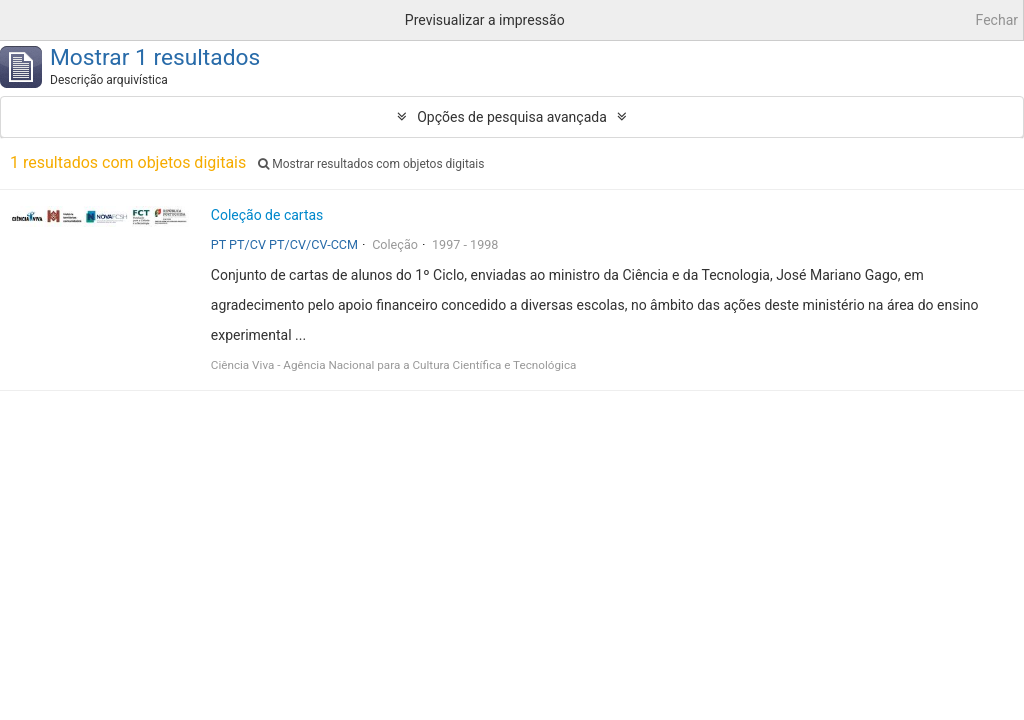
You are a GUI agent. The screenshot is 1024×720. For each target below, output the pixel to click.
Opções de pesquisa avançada (512, 117)
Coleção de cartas (267, 215)
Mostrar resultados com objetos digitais (371, 164)
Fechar (997, 20)
